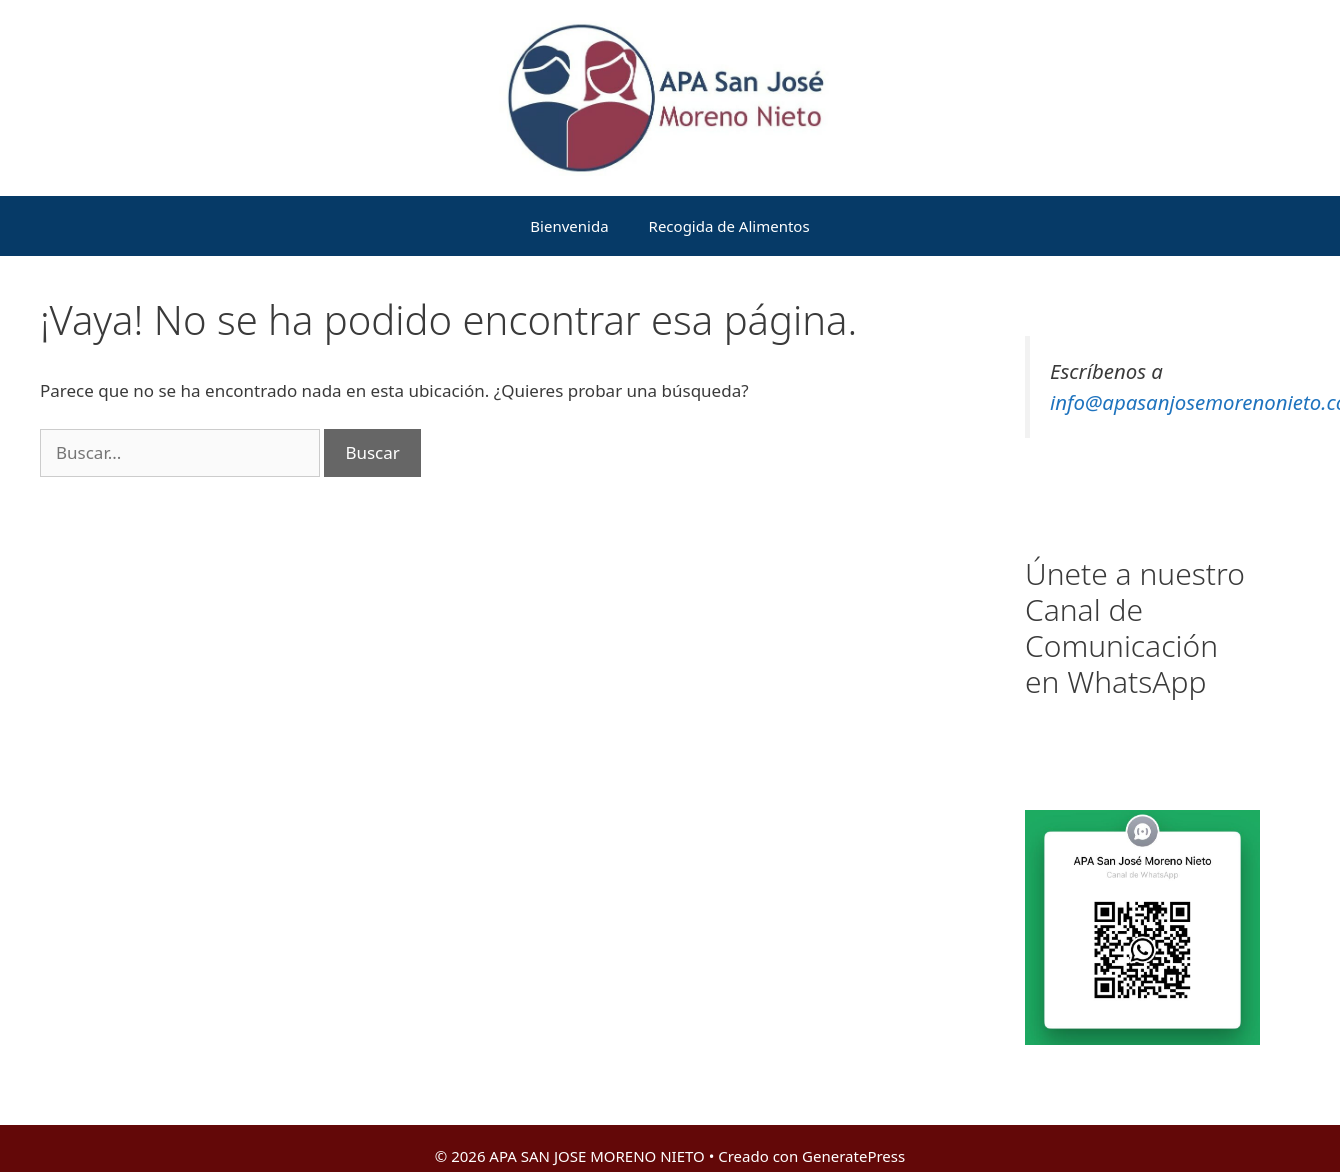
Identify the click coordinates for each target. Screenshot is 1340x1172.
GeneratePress (853, 1156)
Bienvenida (569, 226)
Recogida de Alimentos (729, 226)
